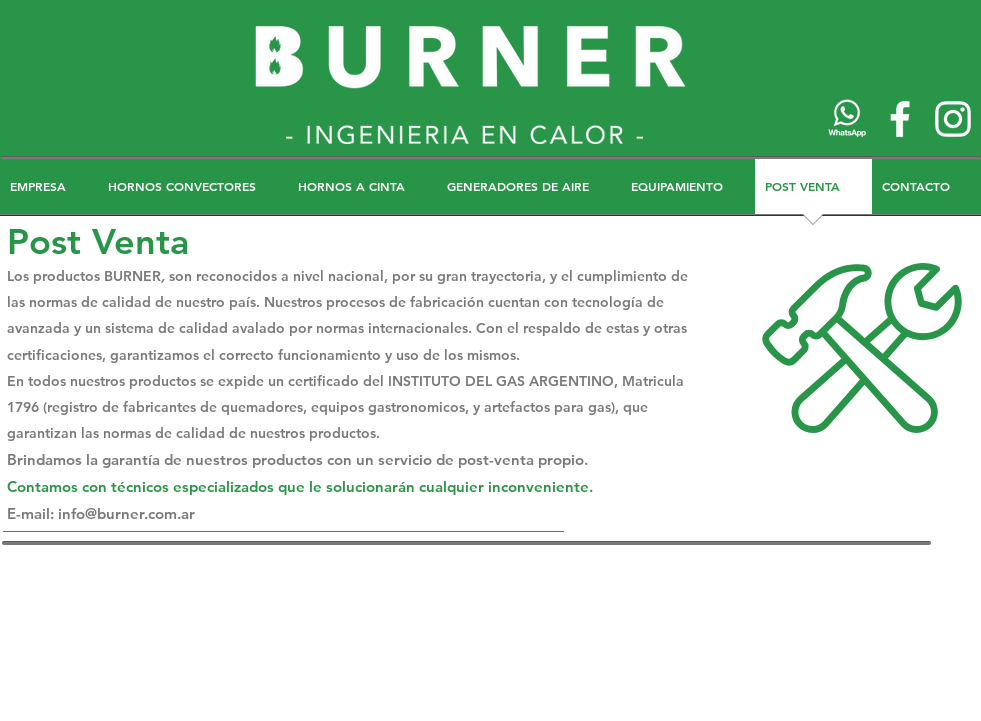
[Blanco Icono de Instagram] (953, 119)
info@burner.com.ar (126, 513)
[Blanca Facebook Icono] (900, 119)
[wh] (847, 119)
